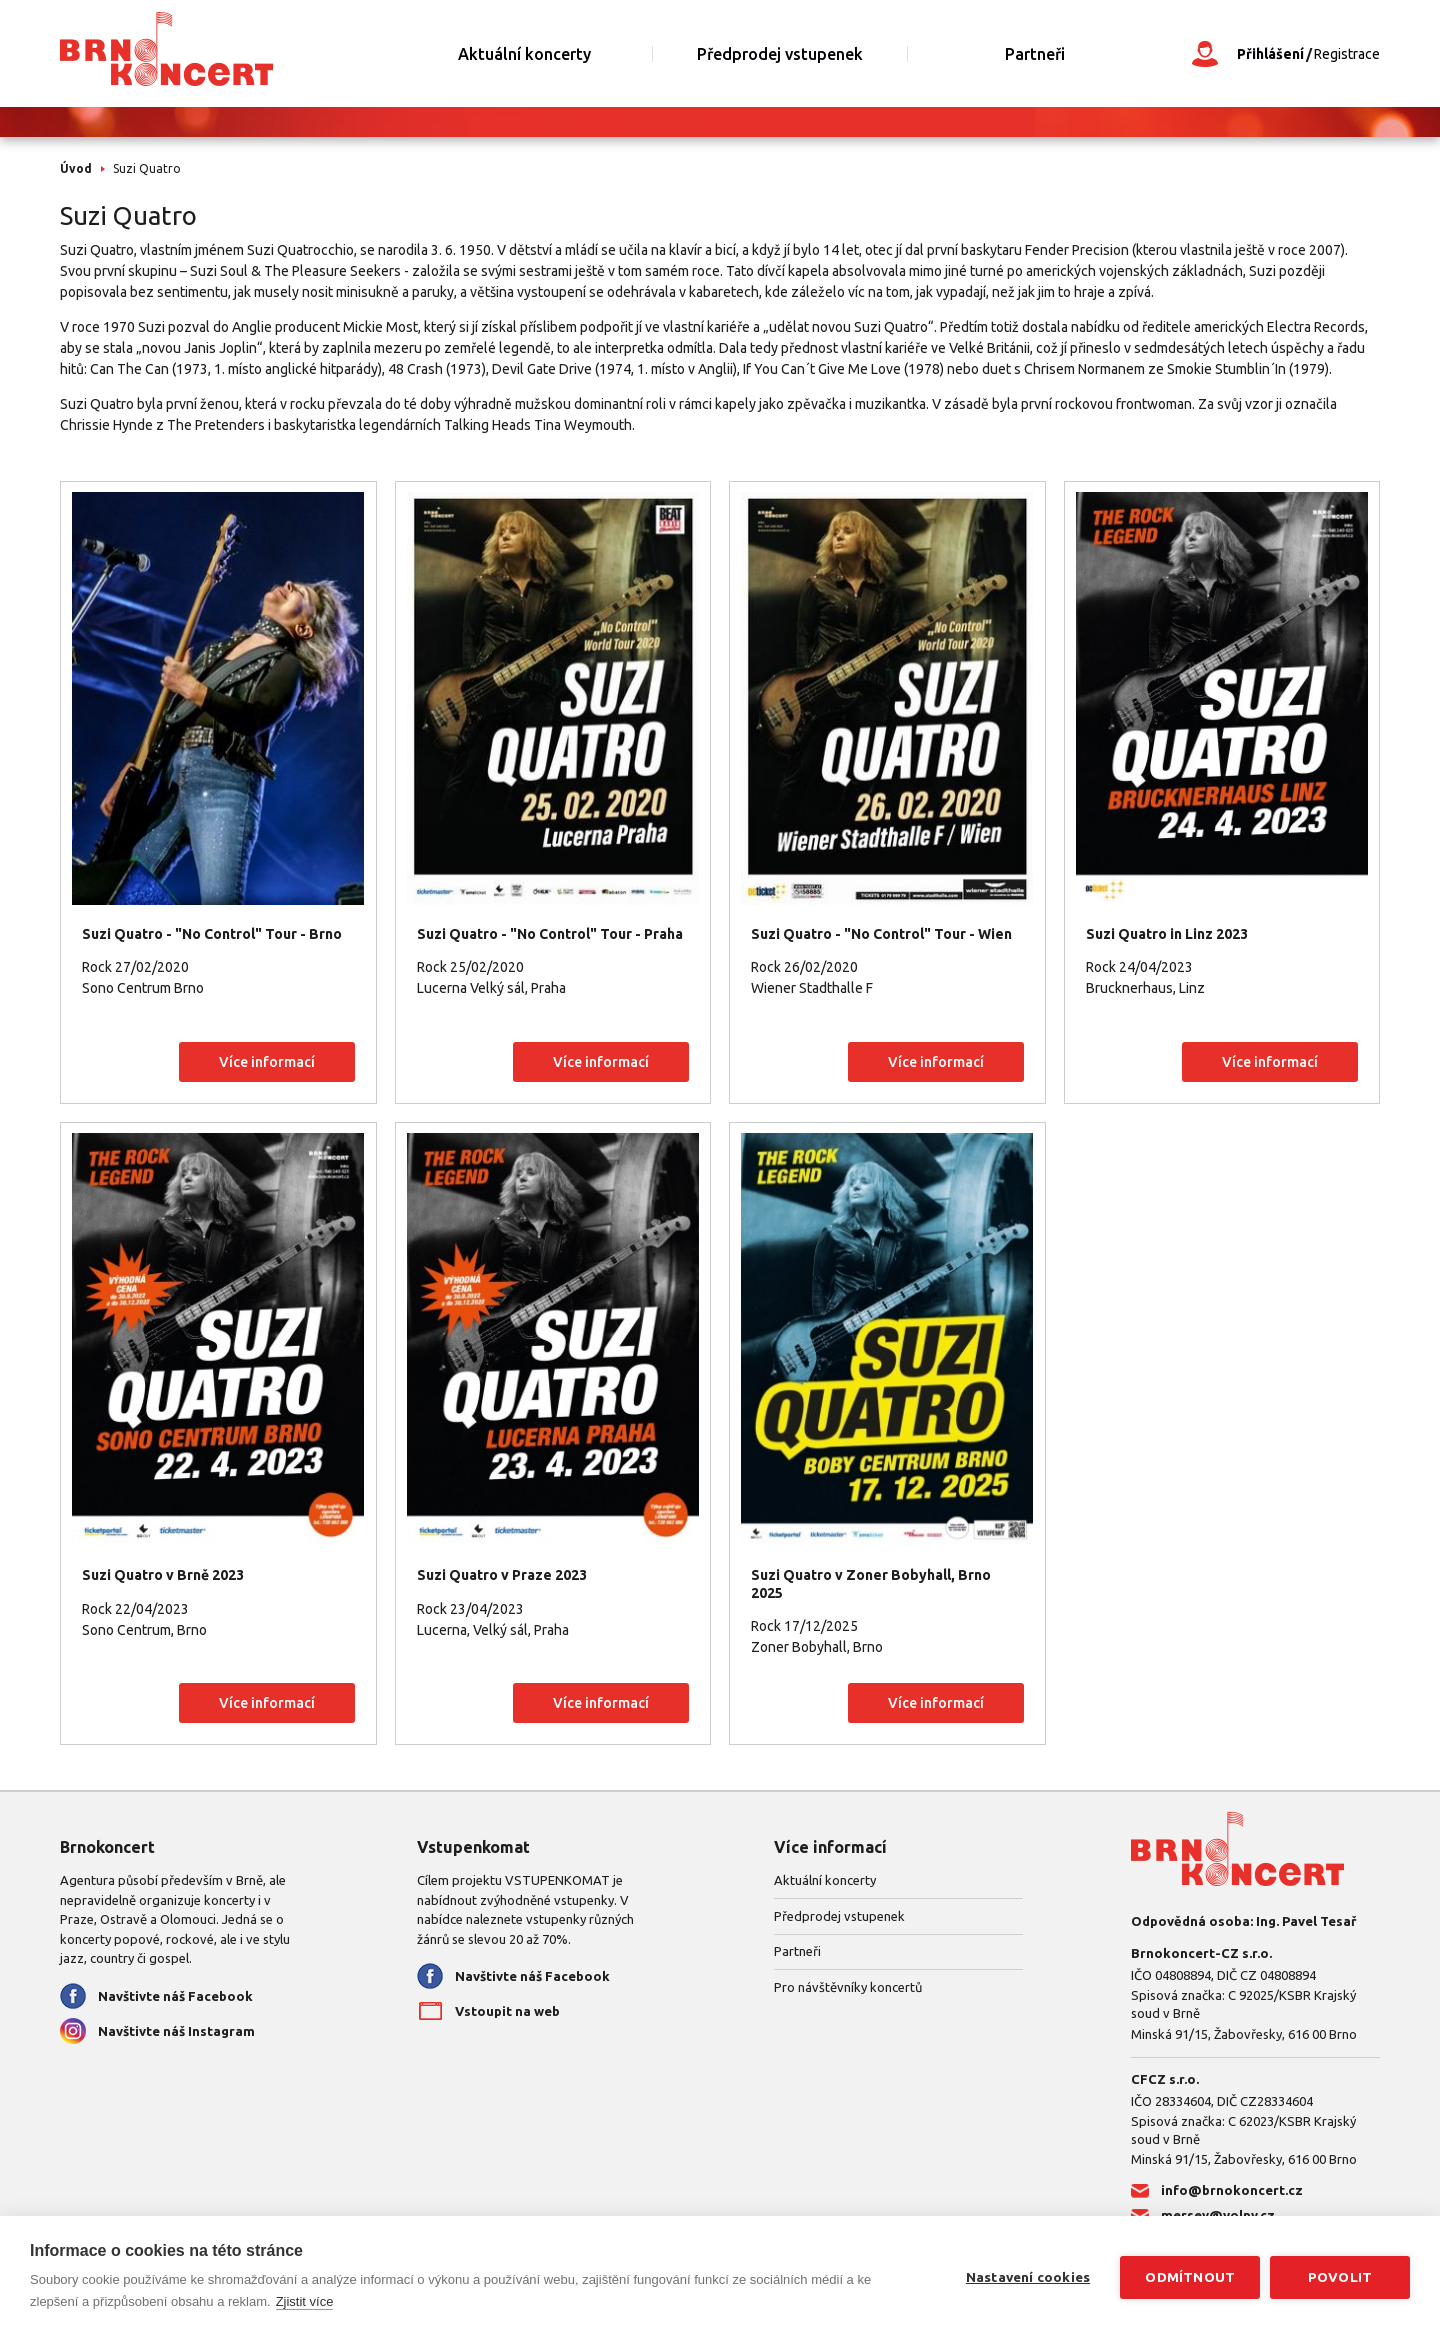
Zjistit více (305, 2301)
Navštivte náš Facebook (175, 1996)
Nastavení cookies (1028, 2277)
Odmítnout (1190, 2277)
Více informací (267, 1062)
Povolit (1340, 2277)
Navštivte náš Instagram (176, 2031)
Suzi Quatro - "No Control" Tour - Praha (550, 934)
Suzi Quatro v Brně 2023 (163, 1575)
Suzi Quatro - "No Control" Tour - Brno (212, 934)
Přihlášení (1270, 54)
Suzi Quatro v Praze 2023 (502, 1575)
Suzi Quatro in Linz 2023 (1167, 934)
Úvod (76, 168)
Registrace (1347, 54)
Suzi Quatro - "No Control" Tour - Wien (881, 934)
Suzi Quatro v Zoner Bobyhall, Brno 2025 (871, 1584)
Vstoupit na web (507, 2011)
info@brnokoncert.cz (1232, 2190)
